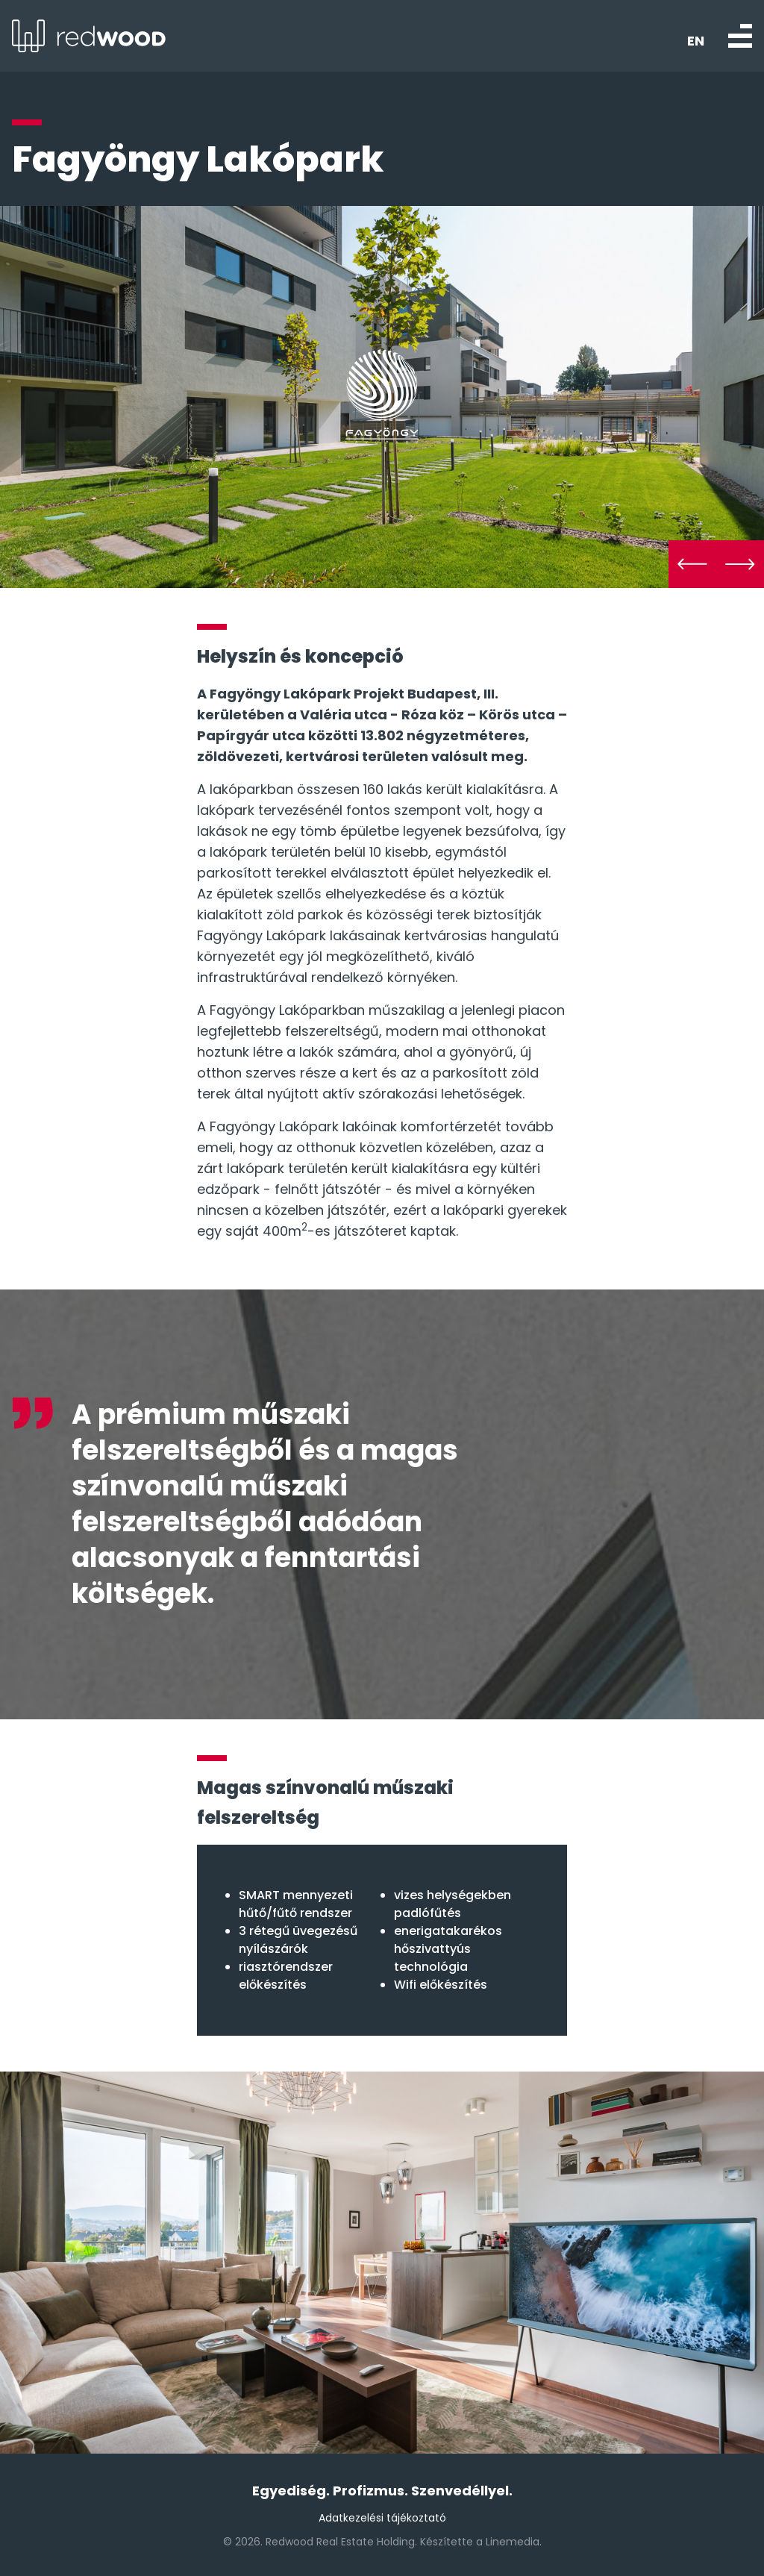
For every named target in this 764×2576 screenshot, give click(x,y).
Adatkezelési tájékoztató (382, 2517)
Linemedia (512, 2541)
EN (695, 41)
